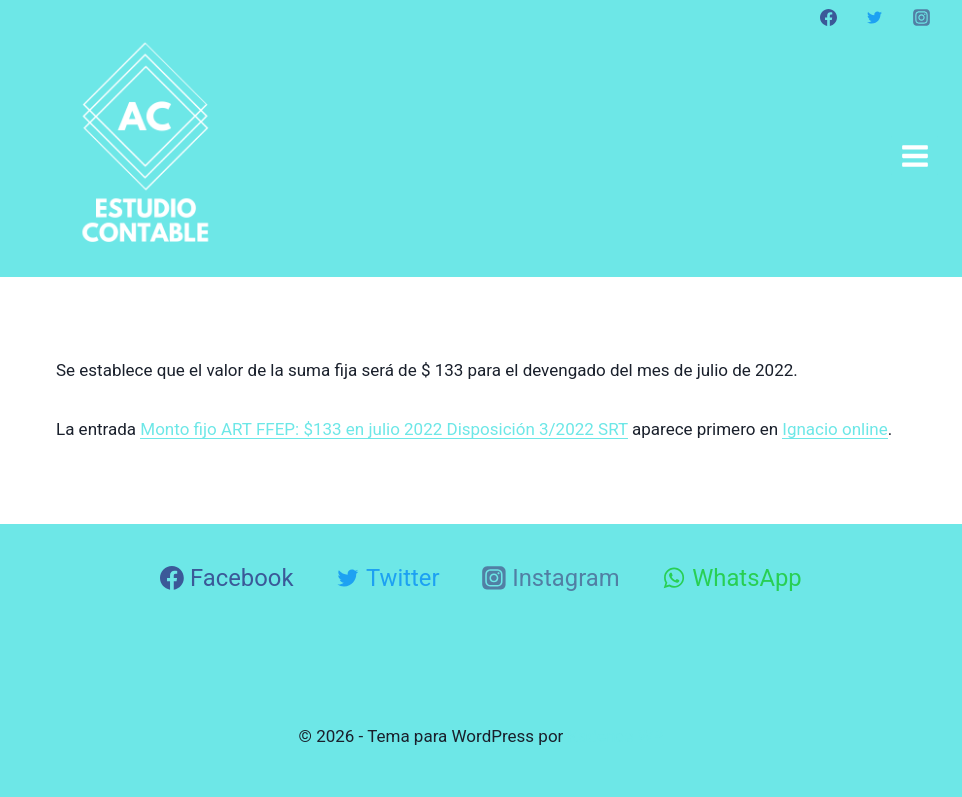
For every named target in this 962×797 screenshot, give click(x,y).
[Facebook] (829, 17)
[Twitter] (875, 17)
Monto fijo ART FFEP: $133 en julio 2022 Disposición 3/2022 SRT (383, 429)
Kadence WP (616, 736)
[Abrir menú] (914, 155)
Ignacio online (835, 429)
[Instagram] (921, 17)
